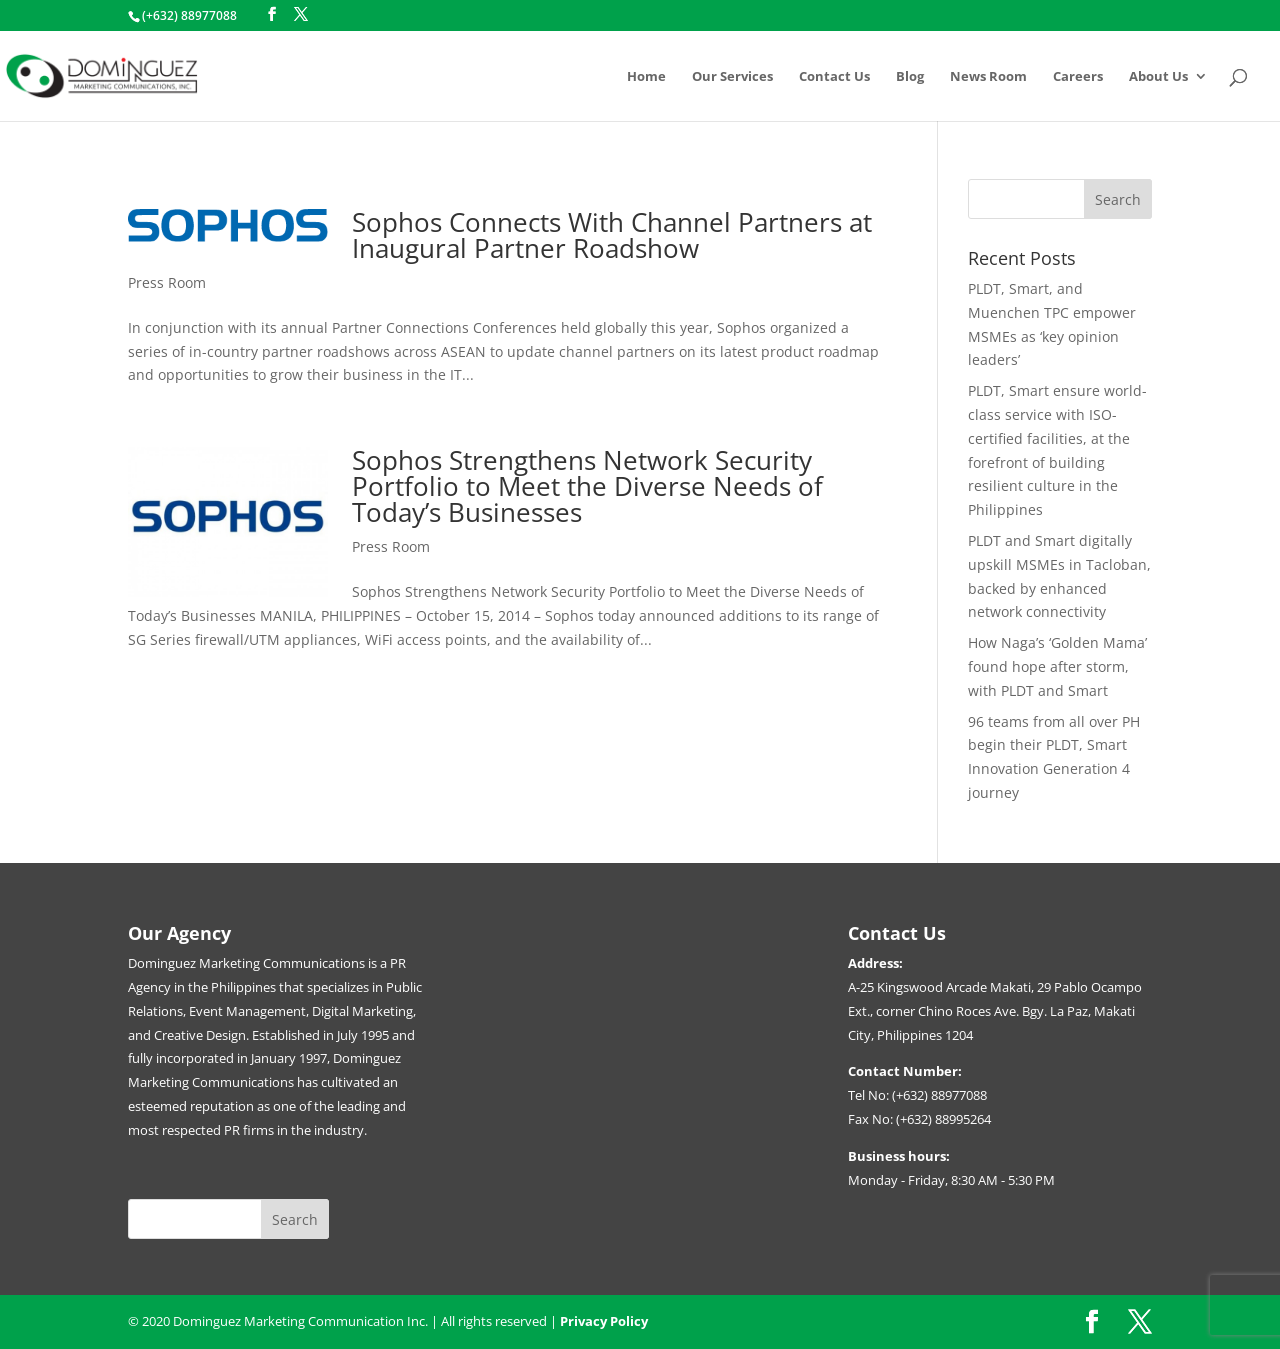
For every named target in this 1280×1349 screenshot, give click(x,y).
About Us (1158, 77)
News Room (988, 77)
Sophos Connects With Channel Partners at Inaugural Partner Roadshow (612, 235)
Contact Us (834, 77)
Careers (1078, 77)
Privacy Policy (604, 1321)
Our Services (732, 77)
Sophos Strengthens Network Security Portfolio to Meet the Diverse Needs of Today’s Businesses (587, 486)
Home (646, 77)
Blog (910, 77)
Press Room (167, 282)
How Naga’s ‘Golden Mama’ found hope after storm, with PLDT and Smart (1057, 666)
